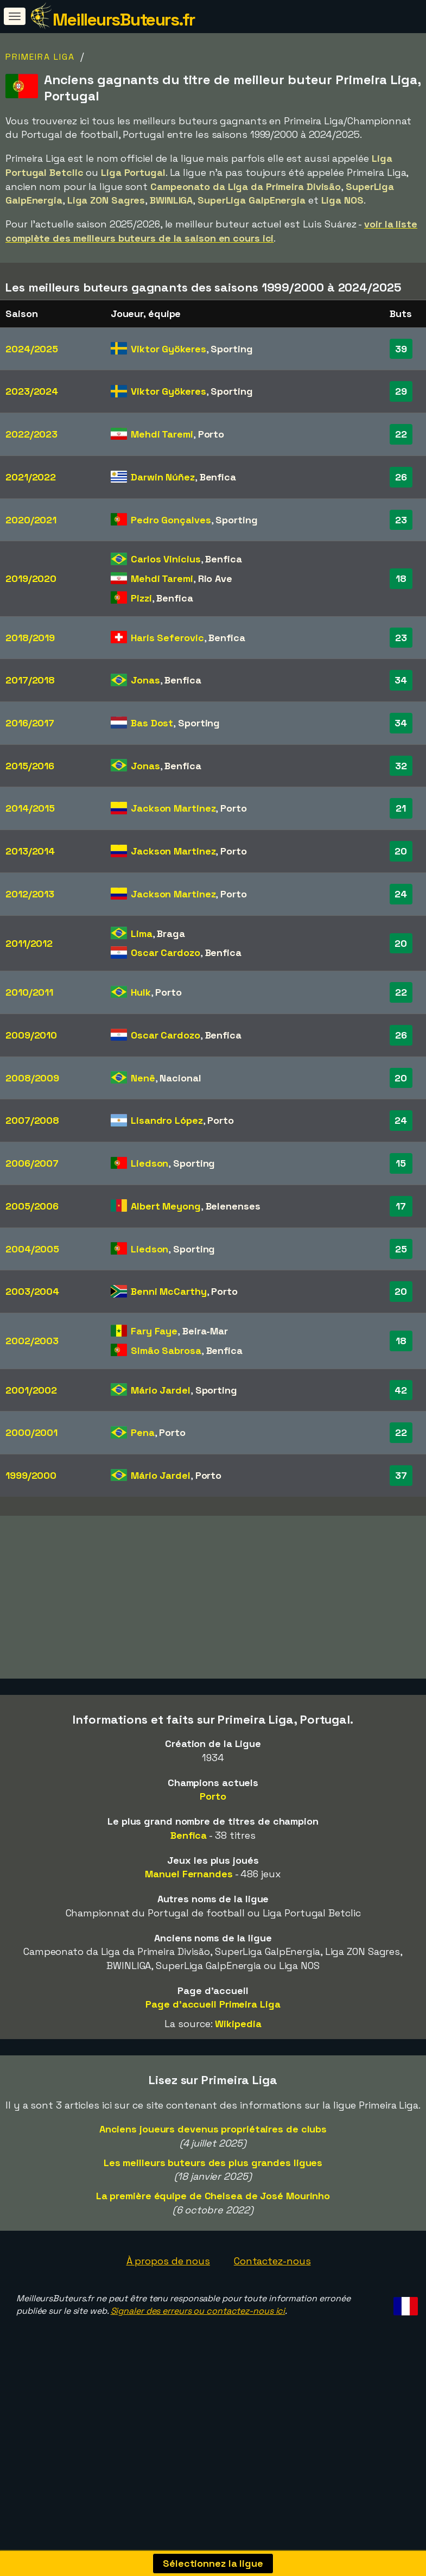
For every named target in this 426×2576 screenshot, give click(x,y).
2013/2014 (30, 851)
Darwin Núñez (163, 477)
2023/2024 (31, 391)
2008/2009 (32, 1078)
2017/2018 (30, 680)
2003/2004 (32, 1291)
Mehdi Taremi (162, 434)
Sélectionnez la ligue (213, 2563)
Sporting (231, 349)
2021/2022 (30, 477)
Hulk (141, 992)
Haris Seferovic (167, 637)
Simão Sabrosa (166, 1350)
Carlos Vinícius (166, 559)
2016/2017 (29, 723)
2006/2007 (32, 1163)
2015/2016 (29, 765)
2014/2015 (30, 808)
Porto (211, 434)
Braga (171, 933)
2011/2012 (29, 943)
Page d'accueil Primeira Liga (212, 2053)
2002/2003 (32, 1340)
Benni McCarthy (169, 1291)
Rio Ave (215, 578)
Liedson (149, 1163)
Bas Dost (152, 723)
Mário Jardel (160, 1390)
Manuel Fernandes (188, 1923)
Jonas (145, 680)
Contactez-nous (272, 2309)
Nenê (143, 1078)
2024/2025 (31, 349)
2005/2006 (32, 1206)
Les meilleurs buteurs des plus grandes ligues (213, 2211)
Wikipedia (238, 2073)
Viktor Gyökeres (168, 349)
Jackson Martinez (173, 808)
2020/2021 (30, 520)
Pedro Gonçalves (171, 520)
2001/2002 (31, 1390)
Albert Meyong (166, 1206)
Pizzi (141, 598)
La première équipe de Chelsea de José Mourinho (213, 2244)
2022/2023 (31, 434)
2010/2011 (29, 992)
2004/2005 (32, 1249)
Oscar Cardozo (165, 952)
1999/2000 (30, 1475)
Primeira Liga (40, 56)
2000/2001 (31, 1432)
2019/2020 (30, 578)
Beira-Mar (205, 1331)
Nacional (180, 1078)
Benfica (218, 477)
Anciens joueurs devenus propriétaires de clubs (213, 2178)
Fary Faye (154, 1331)
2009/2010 (31, 1035)
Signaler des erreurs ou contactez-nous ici (198, 2359)
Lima (141, 933)
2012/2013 (29, 894)
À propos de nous (168, 2309)
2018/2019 (30, 637)
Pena (143, 1432)
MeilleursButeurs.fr (124, 19)
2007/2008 (32, 1120)
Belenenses (233, 1206)
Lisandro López (167, 1120)
